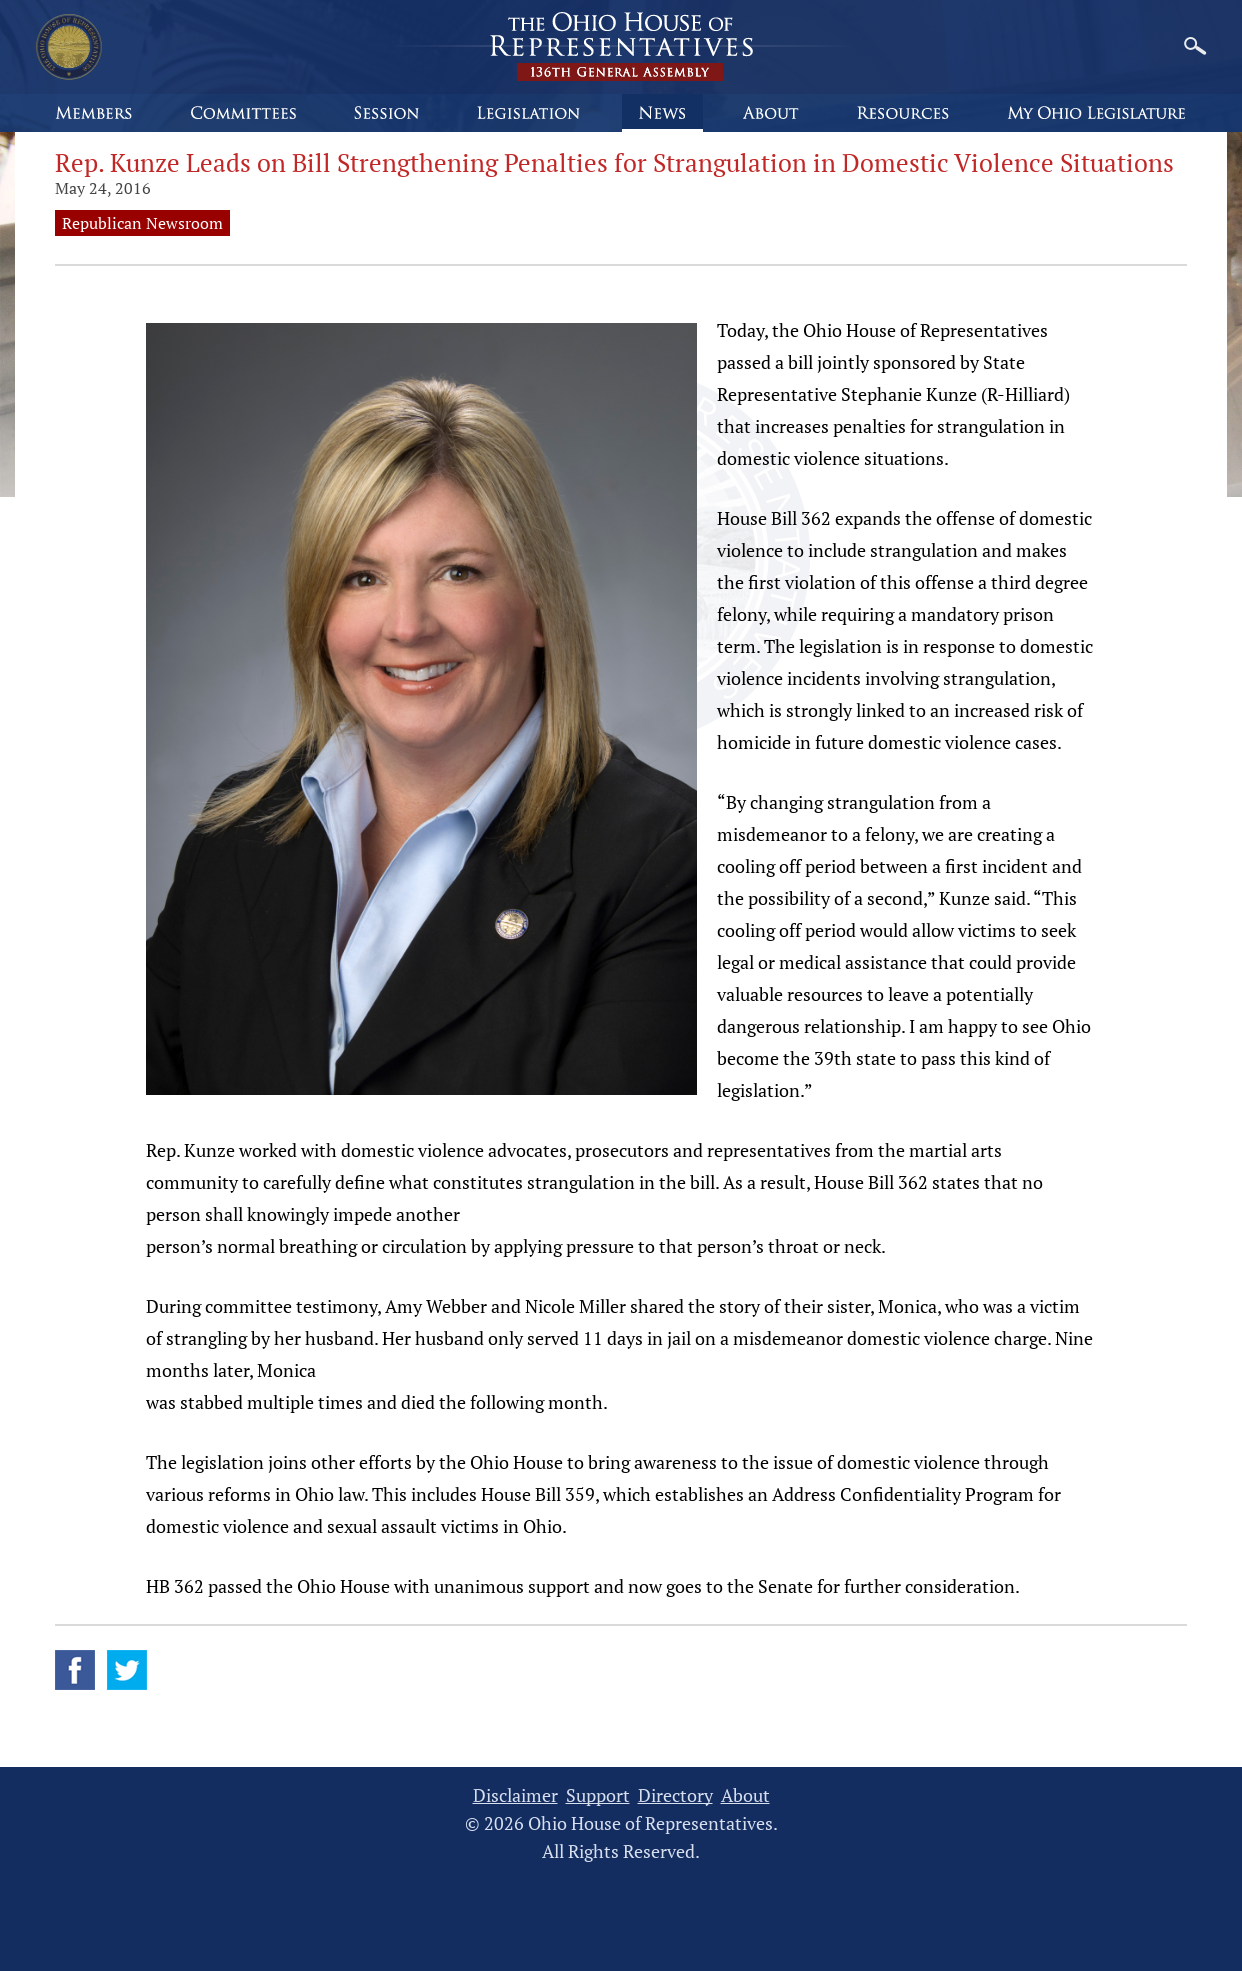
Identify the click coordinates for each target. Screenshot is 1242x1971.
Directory (675, 1795)
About (745, 1795)
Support (598, 1795)
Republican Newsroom (142, 223)
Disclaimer (515, 1795)
